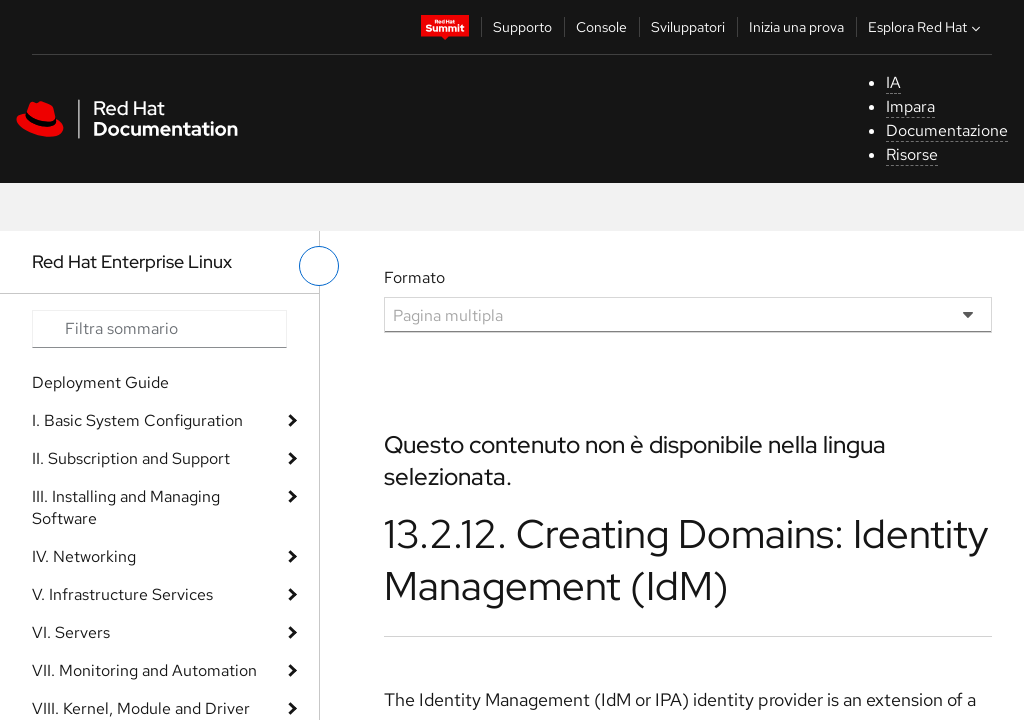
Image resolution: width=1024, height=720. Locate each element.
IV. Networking (84, 556)
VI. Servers (71, 632)
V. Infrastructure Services (122, 594)
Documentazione (947, 130)
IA (893, 82)
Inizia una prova (796, 27)
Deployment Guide (100, 382)
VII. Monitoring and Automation (144, 670)
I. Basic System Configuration (137, 420)
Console (601, 27)
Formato (414, 277)
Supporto (522, 27)
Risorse (912, 154)
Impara (910, 106)
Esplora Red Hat (926, 27)
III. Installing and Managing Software (126, 507)
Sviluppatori (688, 27)
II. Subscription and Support (131, 458)
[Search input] (159, 329)
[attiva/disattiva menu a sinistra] (319, 266)
